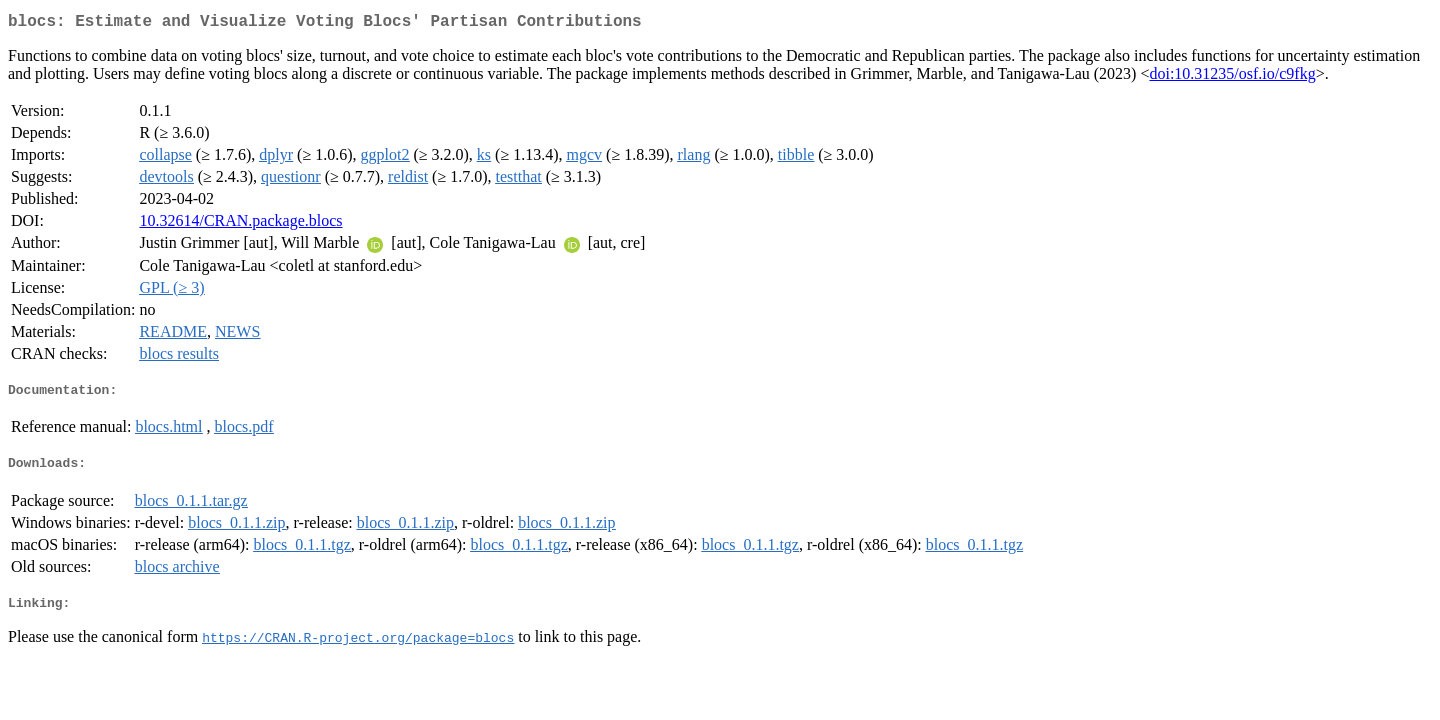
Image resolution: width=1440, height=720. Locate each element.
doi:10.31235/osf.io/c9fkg (1232, 77)
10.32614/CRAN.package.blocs (240, 224)
